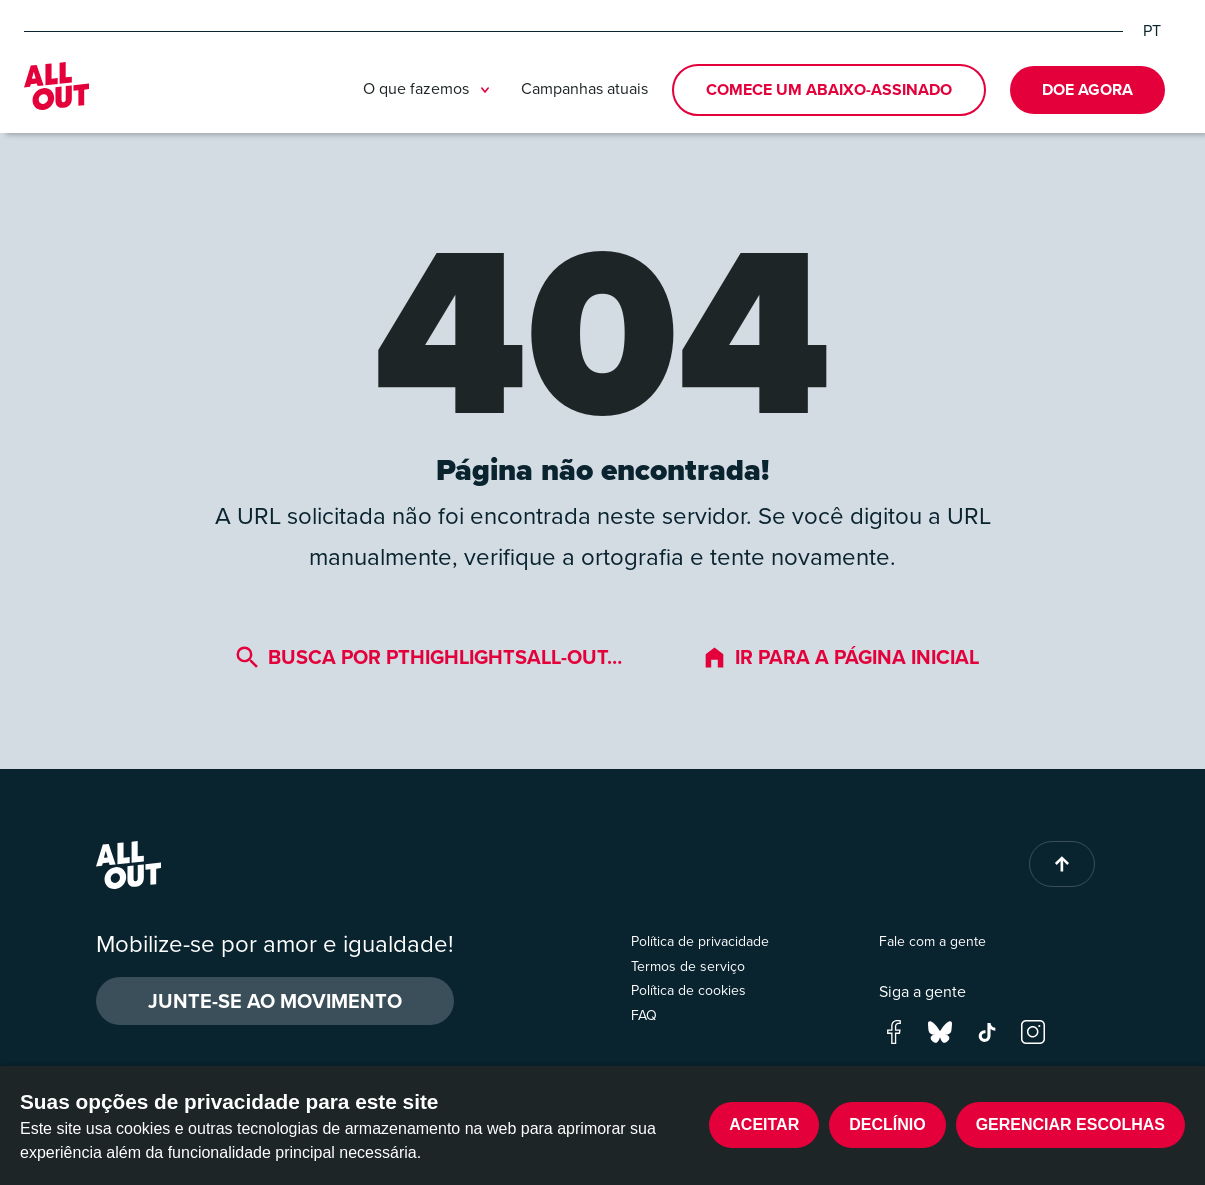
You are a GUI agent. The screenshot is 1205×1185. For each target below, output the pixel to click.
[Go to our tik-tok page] (987, 1029)
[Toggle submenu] (485, 90)
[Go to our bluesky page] (940, 1029)
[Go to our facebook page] (894, 1029)
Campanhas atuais (584, 88)
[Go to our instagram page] (1033, 1029)
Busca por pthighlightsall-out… (428, 657)
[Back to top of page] (1062, 864)
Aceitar (764, 1124)
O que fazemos (430, 90)
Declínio (887, 1124)
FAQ (644, 1015)
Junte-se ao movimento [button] (275, 1001)
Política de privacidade (700, 941)
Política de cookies (688, 990)
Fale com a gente (932, 941)
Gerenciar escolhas (1070, 1124)
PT (1152, 31)
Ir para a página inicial (840, 657)
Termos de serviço (688, 966)
